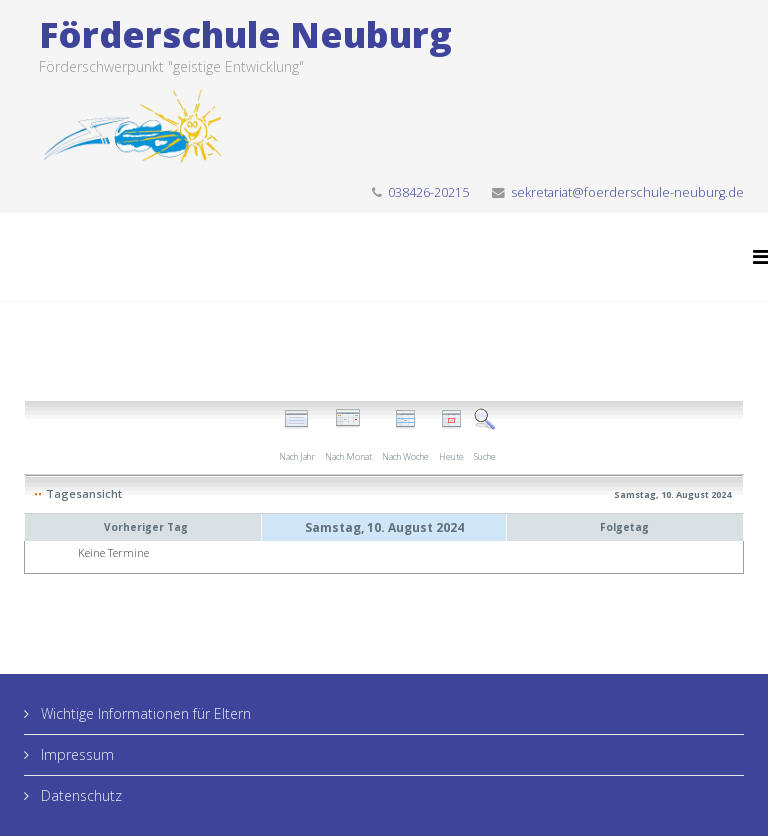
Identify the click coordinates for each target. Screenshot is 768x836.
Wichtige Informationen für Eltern (144, 713)
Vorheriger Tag (146, 527)
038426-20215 (428, 192)
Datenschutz (79, 795)
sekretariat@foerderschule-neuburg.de (627, 192)
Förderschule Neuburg (245, 34)
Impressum (75, 754)
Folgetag (624, 527)
